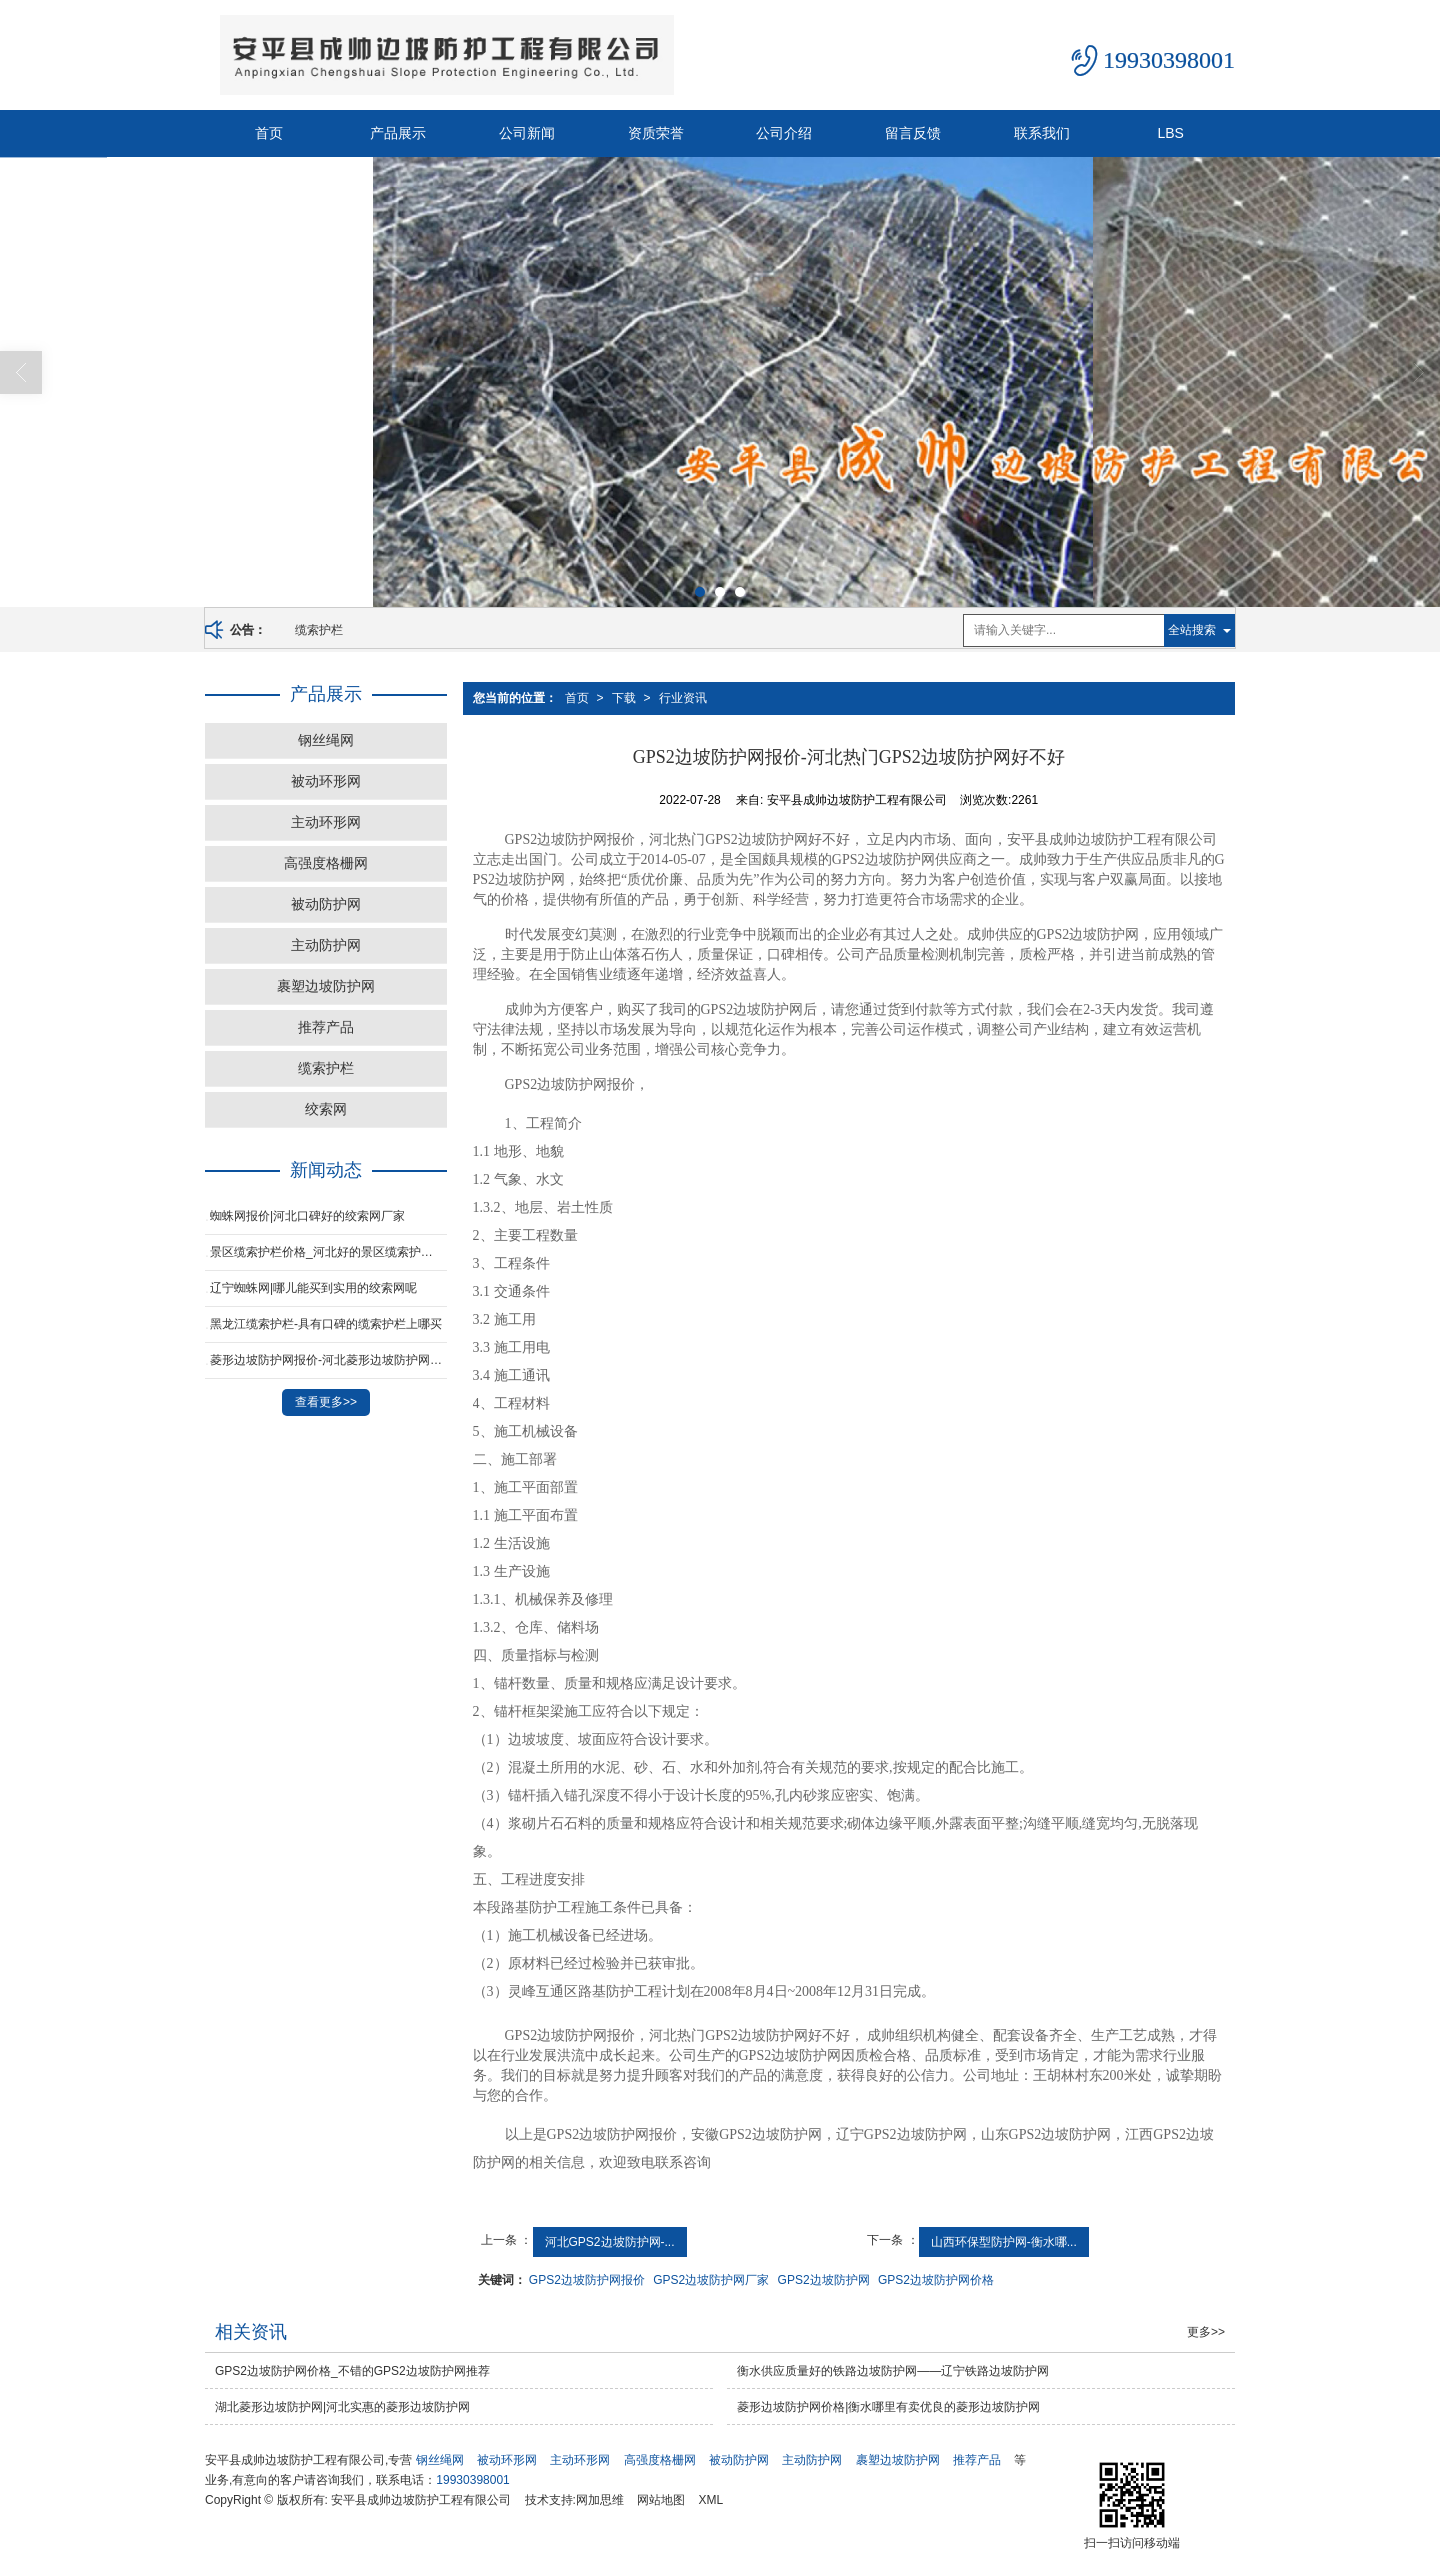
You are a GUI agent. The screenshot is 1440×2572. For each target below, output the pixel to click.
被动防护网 (326, 904)
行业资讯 (683, 698)
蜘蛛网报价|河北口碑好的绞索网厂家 (307, 1216)
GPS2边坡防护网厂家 (711, 2280)
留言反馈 (913, 133)
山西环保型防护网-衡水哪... (1004, 2242)
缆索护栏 (319, 630)
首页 (269, 133)
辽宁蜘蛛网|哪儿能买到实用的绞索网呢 (313, 1288)
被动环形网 (326, 781)
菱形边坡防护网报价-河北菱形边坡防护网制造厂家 (328, 1360)
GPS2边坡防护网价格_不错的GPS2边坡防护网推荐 (352, 2371)
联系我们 (1042, 133)
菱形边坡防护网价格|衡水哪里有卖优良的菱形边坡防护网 (888, 2407)
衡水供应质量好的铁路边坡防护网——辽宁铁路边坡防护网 (893, 2371)
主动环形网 (326, 822)
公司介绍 (784, 133)
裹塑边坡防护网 (326, 986)
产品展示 (398, 133)
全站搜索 (1192, 630)
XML (711, 2500)
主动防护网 (326, 945)
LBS (1170, 133)
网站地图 (661, 2500)
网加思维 (600, 2500)
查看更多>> (326, 1402)
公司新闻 (527, 133)
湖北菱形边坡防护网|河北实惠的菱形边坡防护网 (342, 2407)
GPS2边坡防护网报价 (587, 2280)
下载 (624, 698)
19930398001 (472, 2480)
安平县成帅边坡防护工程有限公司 (421, 2500)
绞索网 (326, 1109)
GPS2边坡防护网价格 (936, 2280)
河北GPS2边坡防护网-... (610, 2242)
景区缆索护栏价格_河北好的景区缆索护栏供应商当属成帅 (328, 1252)
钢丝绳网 (326, 740)
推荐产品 (326, 1027)
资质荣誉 (656, 133)
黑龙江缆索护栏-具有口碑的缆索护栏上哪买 (326, 1324)
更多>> (1206, 2332)
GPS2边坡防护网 (824, 2280)
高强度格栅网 (326, 863)
